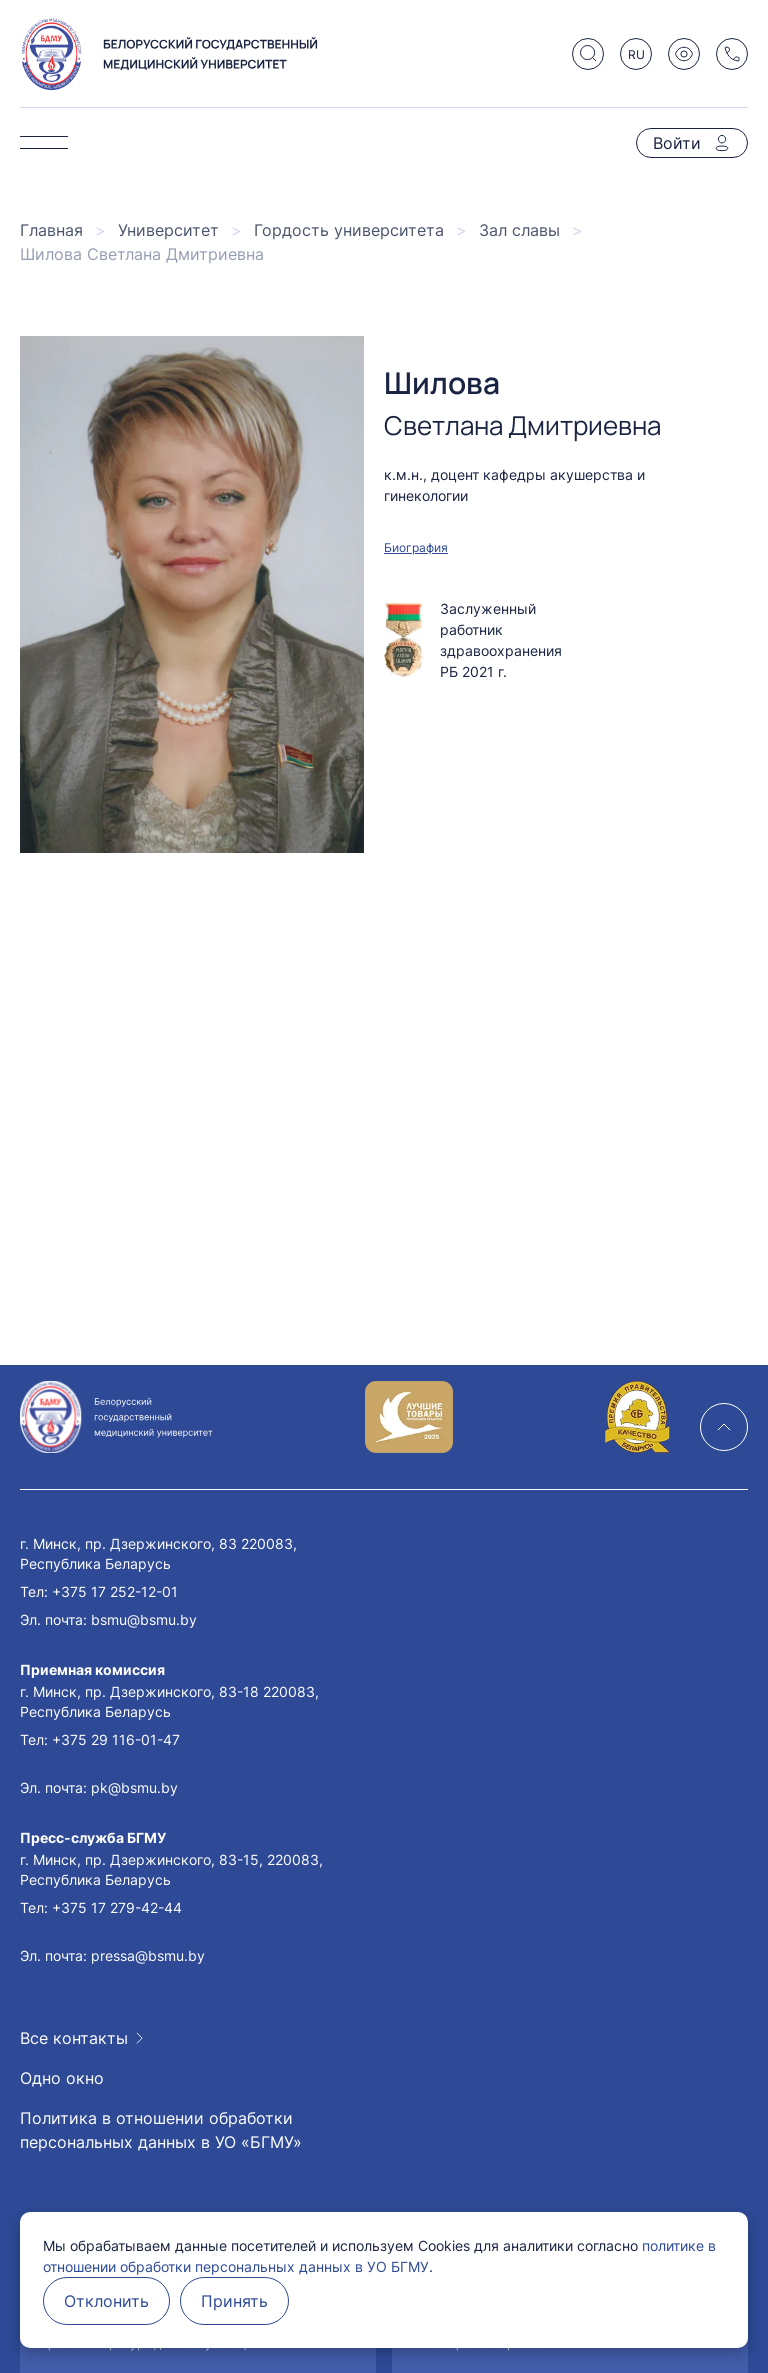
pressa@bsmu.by (148, 1955)
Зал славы (519, 230)
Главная (51, 230)
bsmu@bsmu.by (144, 1619)
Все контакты (74, 2038)
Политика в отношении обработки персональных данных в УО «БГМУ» (161, 2130)
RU (636, 54)
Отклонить (106, 2301)
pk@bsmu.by (134, 1787)
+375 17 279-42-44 (117, 1907)
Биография (416, 547)
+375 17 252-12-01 (115, 1591)
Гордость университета (349, 230)
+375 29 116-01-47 (116, 1739)
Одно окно (62, 2078)
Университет (168, 230)
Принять (234, 2301)
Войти (677, 143)
